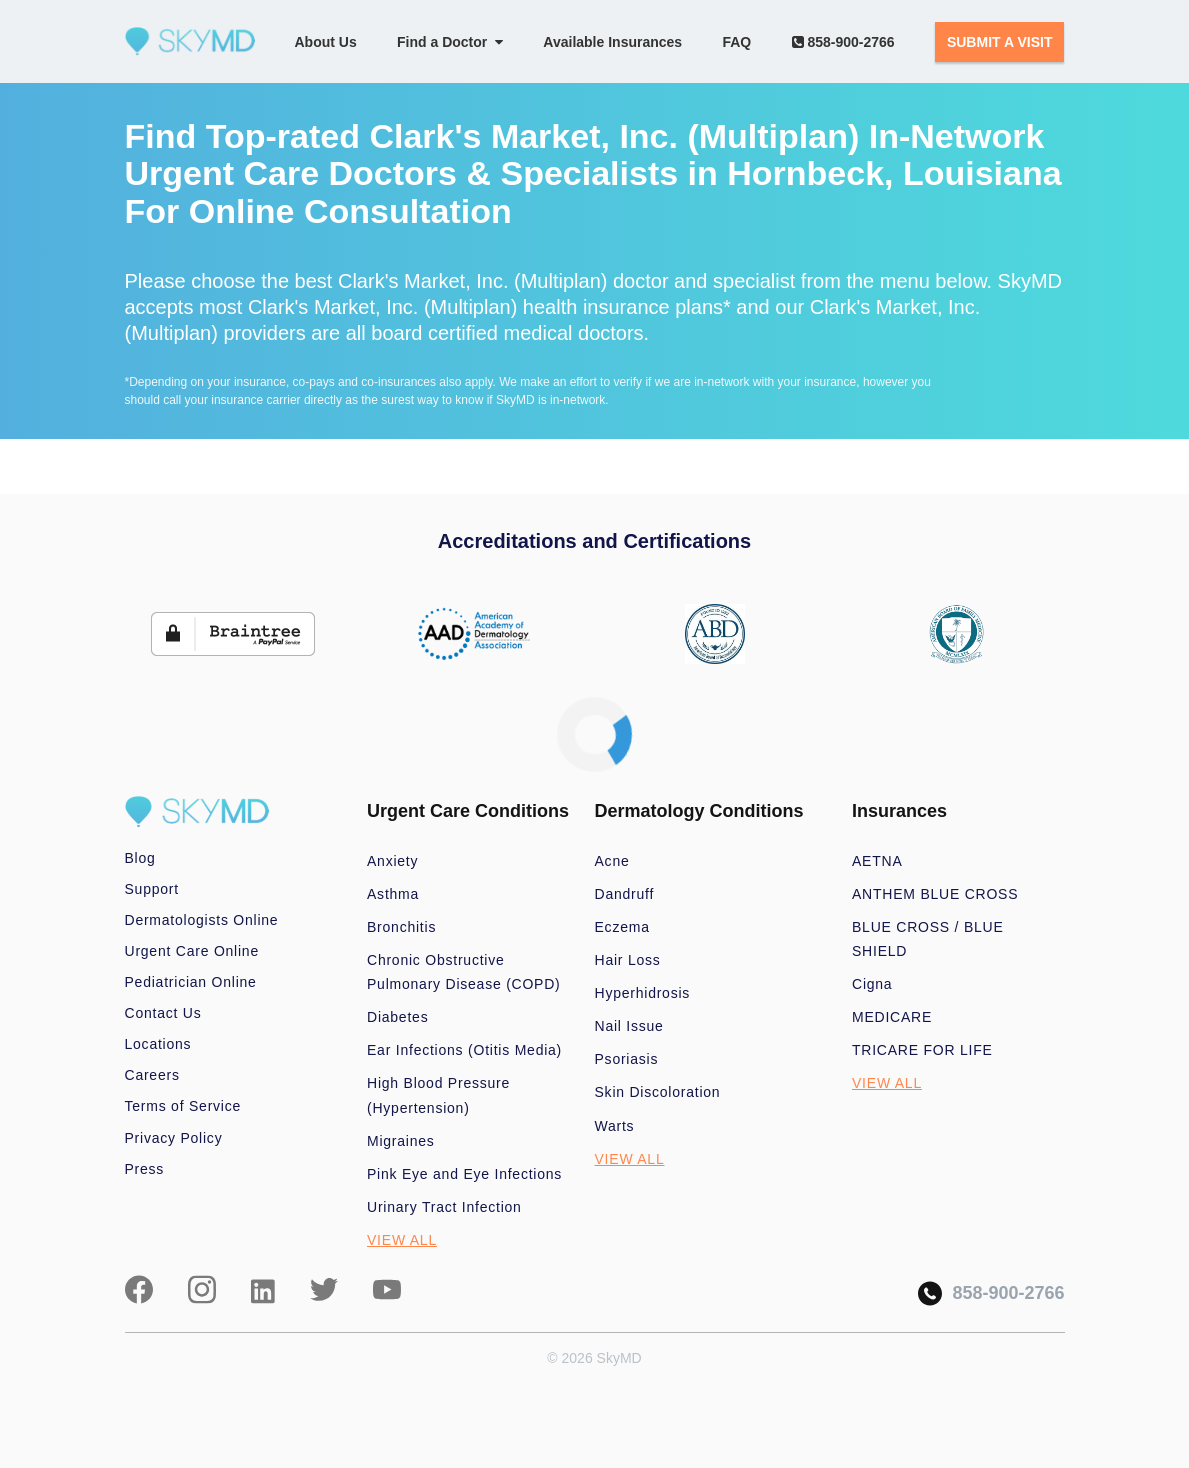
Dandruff (625, 894)
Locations (158, 1044)
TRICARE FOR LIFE (922, 1050)
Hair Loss (628, 960)
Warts (615, 1126)
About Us (326, 42)
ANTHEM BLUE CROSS (935, 894)
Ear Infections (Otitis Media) (464, 1050)
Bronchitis (401, 927)
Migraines (401, 1141)
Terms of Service (183, 1106)
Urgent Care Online (192, 951)
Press (145, 1169)
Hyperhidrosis (643, 993)
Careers (152, 1075)
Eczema (622, 927)
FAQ (736, 42)
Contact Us (163, 1013)
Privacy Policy (174, 1138)
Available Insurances (612, 42)
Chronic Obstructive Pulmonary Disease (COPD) (464, 972)
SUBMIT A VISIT (1000, 42)
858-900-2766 (843, 42)
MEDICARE (892, 1017)
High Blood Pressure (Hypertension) (438, 1095)
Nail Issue (629, 1026)
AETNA (877, 861)
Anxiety (392, 861)
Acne (612, 861)
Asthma (393, 894)
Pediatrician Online (191, 982)
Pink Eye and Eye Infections (464, 1174)
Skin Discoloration (658, 1092)
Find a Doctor (450, 42)
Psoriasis (627, 1059)
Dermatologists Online (202, 920)
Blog (140, 858)
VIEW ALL (402, 1240)
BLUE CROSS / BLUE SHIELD (928, 939)
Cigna (872, 984)
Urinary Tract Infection (444, 1207)
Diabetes (397, 1017)
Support (152, 889)
